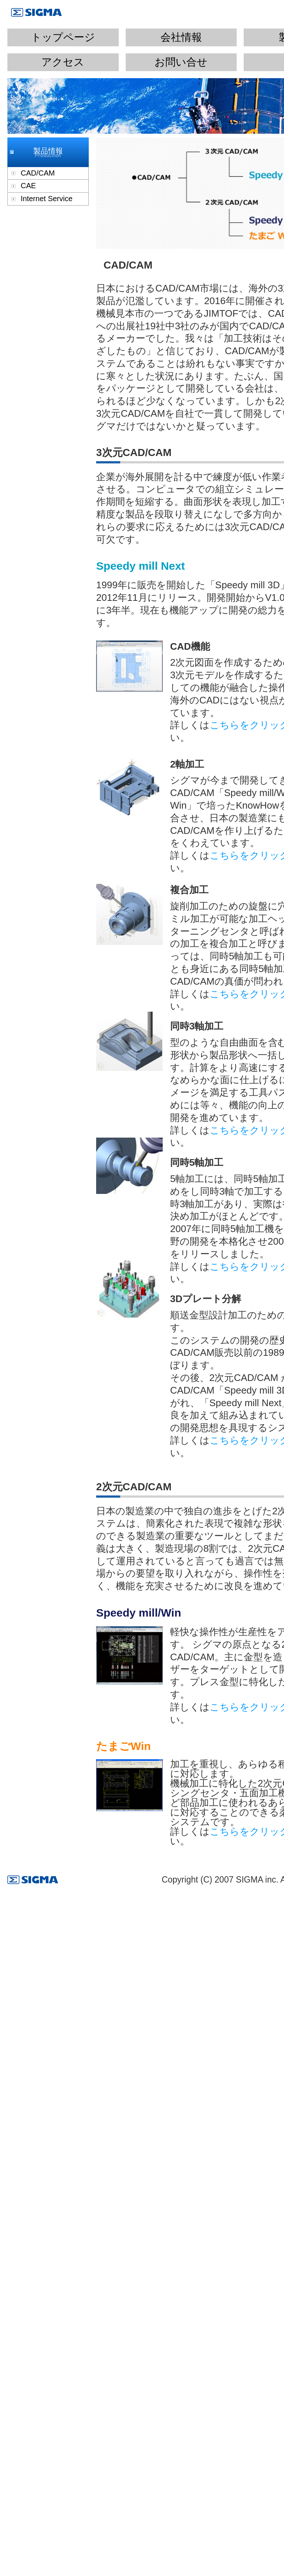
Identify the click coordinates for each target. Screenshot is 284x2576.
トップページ (63, 37)
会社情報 (181, 37)
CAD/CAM (38, 173)
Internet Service (46, 198)
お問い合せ (181, 62)
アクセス (62, 62)
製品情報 (48, 151)
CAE (28, 186)
